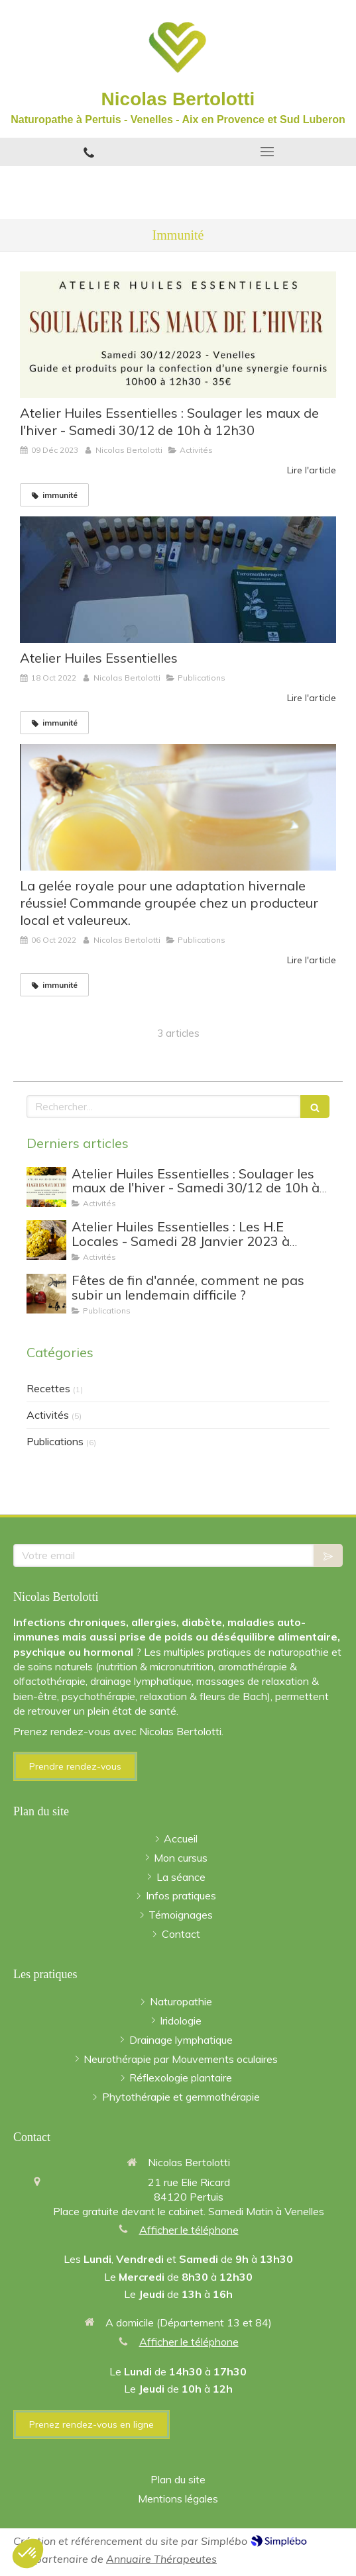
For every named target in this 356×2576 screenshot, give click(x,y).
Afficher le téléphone (189, 2229)
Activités (48, 1414)
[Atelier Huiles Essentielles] (178, 579)
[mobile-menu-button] (267, 151)
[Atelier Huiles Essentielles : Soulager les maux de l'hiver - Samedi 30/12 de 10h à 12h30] (178, 334)
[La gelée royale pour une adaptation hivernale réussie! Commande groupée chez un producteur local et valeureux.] (178, 807)
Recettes (48, 1388)
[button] (28, 2553)
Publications (55, 1441)
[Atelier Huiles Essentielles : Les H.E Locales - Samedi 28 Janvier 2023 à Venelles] (46, 1240)
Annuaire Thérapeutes (161, 2558)
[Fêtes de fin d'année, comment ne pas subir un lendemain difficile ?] (46, 1293)
